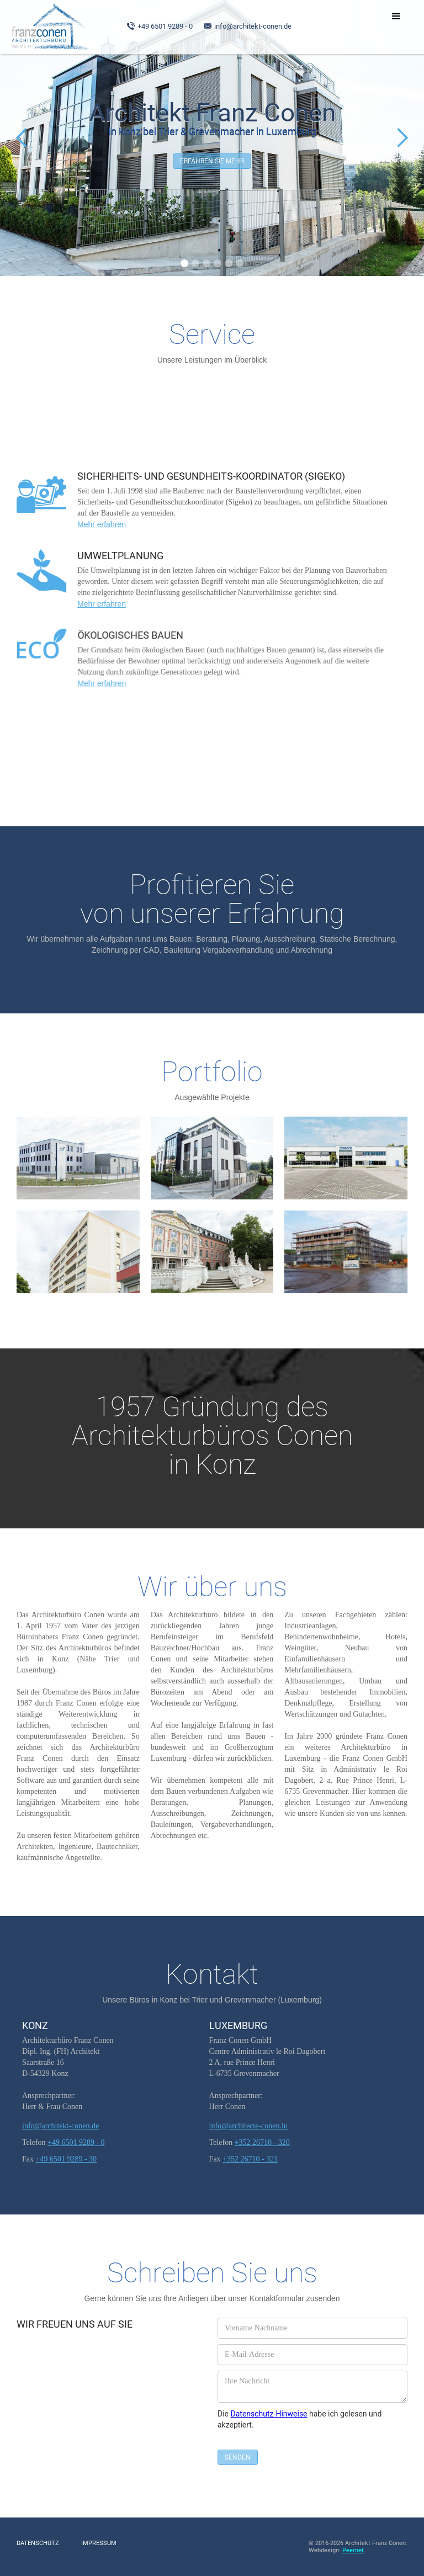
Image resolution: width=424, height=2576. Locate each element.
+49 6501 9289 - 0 (165, 26)
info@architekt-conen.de (253, 26)
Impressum (98, 2543)
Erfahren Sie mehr (212, 161)
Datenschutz (38, 2543)
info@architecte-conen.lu (248, 2126)
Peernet (353, 2550)
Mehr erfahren (109, 522)
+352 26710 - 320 (262, 2142)
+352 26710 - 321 (250, 2159)
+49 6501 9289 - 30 (66, 2159)
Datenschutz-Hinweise (269, 2413)
